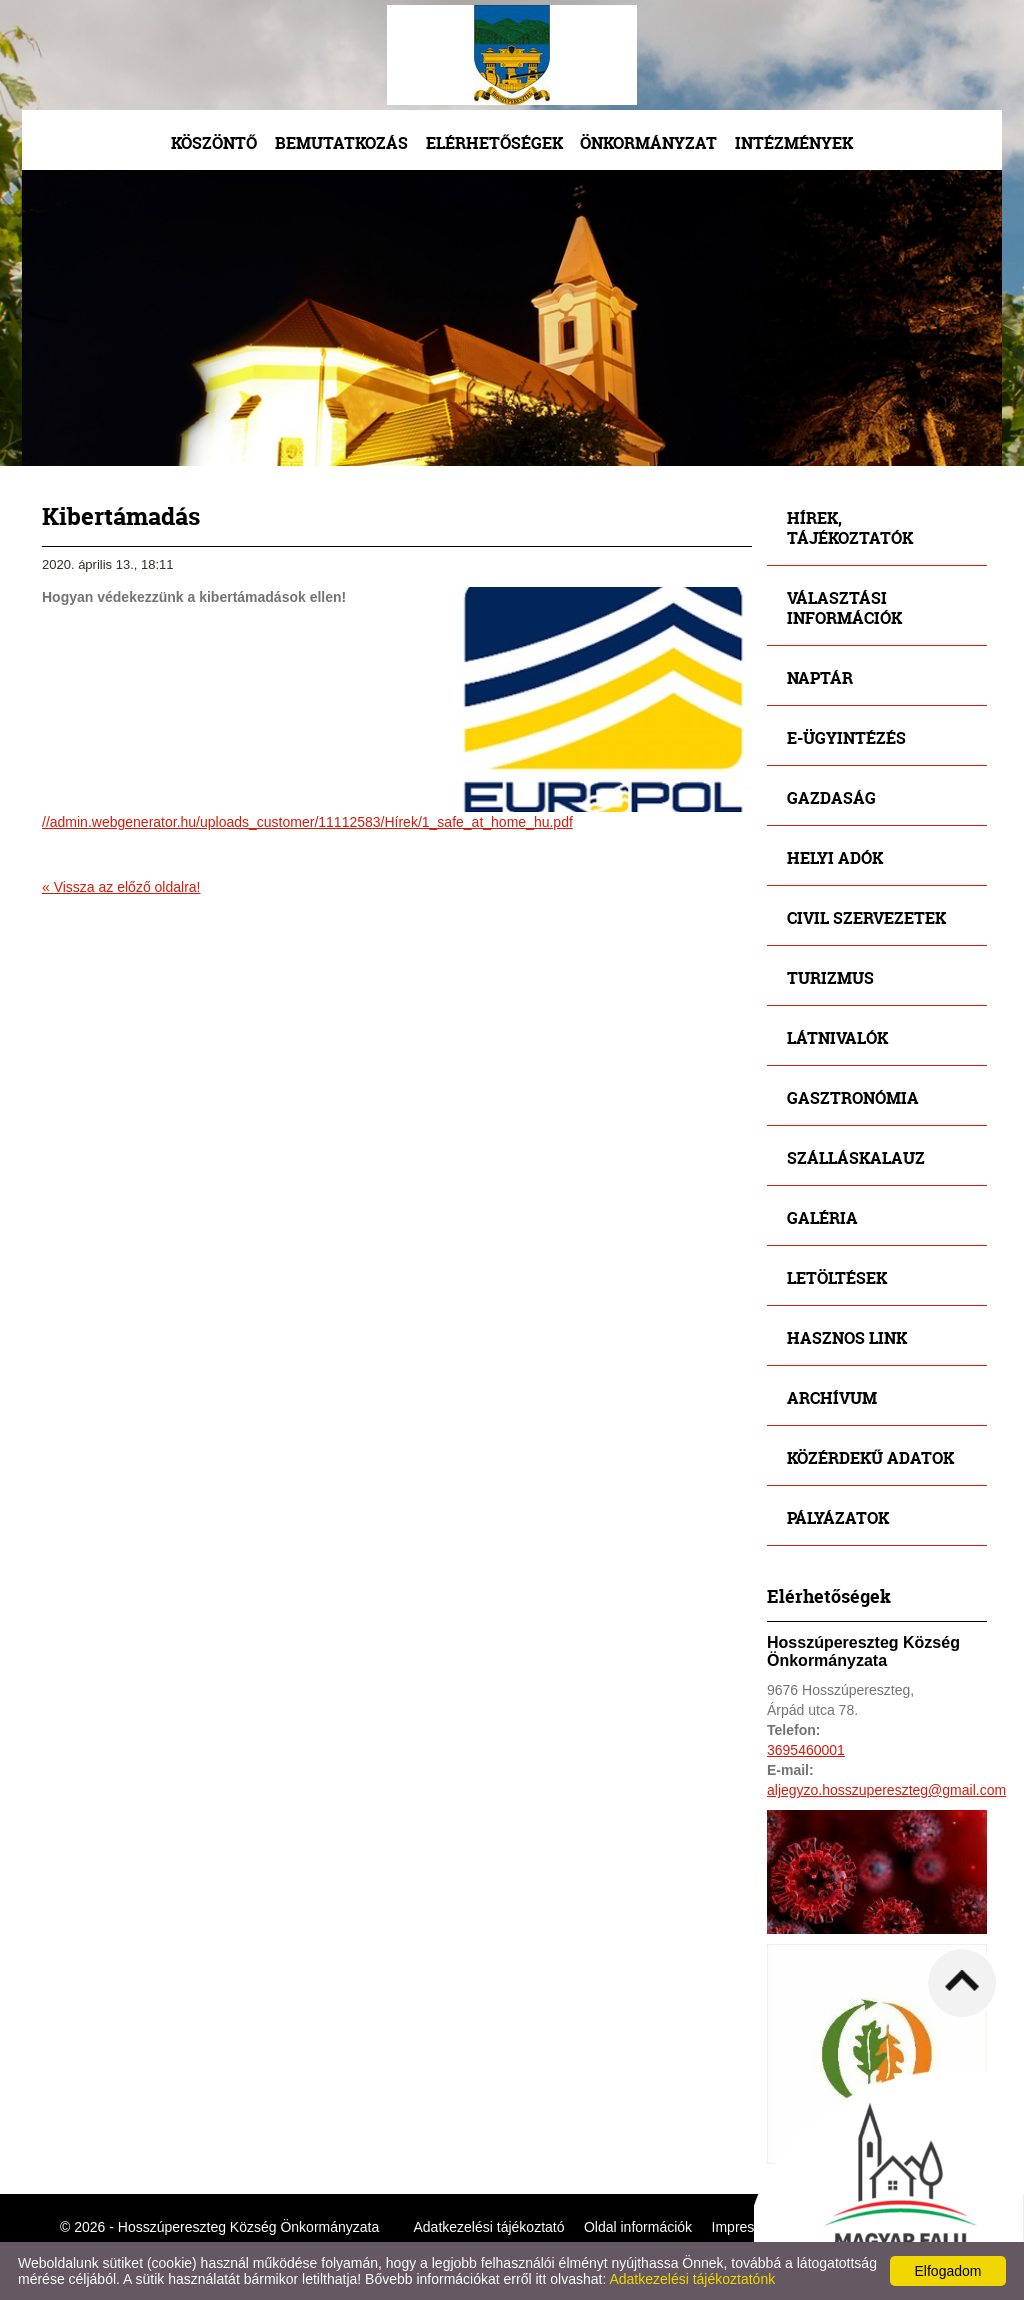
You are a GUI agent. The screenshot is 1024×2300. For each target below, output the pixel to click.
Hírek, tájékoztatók (850, 527)
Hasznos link (847, 1337)
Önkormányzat (648, 142)
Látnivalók (837, 1037)
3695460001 (806, 1750)
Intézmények (794, 142)
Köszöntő (214, 142)
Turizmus (830, 977)
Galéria (822, 1217)
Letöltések (837, 1277)
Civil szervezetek (866, 917)
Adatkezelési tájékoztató (489, 2227)
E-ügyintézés (846, 737)
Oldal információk (638, 2227)
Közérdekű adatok (870, 1457)
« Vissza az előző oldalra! (121, 887)
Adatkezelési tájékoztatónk (692, 2279)
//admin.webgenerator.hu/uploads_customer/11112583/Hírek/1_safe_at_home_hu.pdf (307, 822)
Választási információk (844, 607)
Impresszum (750, 2227)
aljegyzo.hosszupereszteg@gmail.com (886, 1790)
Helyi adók (835, 857)
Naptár (820, 677)
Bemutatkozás (341, 142)
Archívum (832, 1397)
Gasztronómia (853, 1097)
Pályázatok (838, 1517)
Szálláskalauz (856, 1157)
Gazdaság (831, 797)
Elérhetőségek (494, 142)
